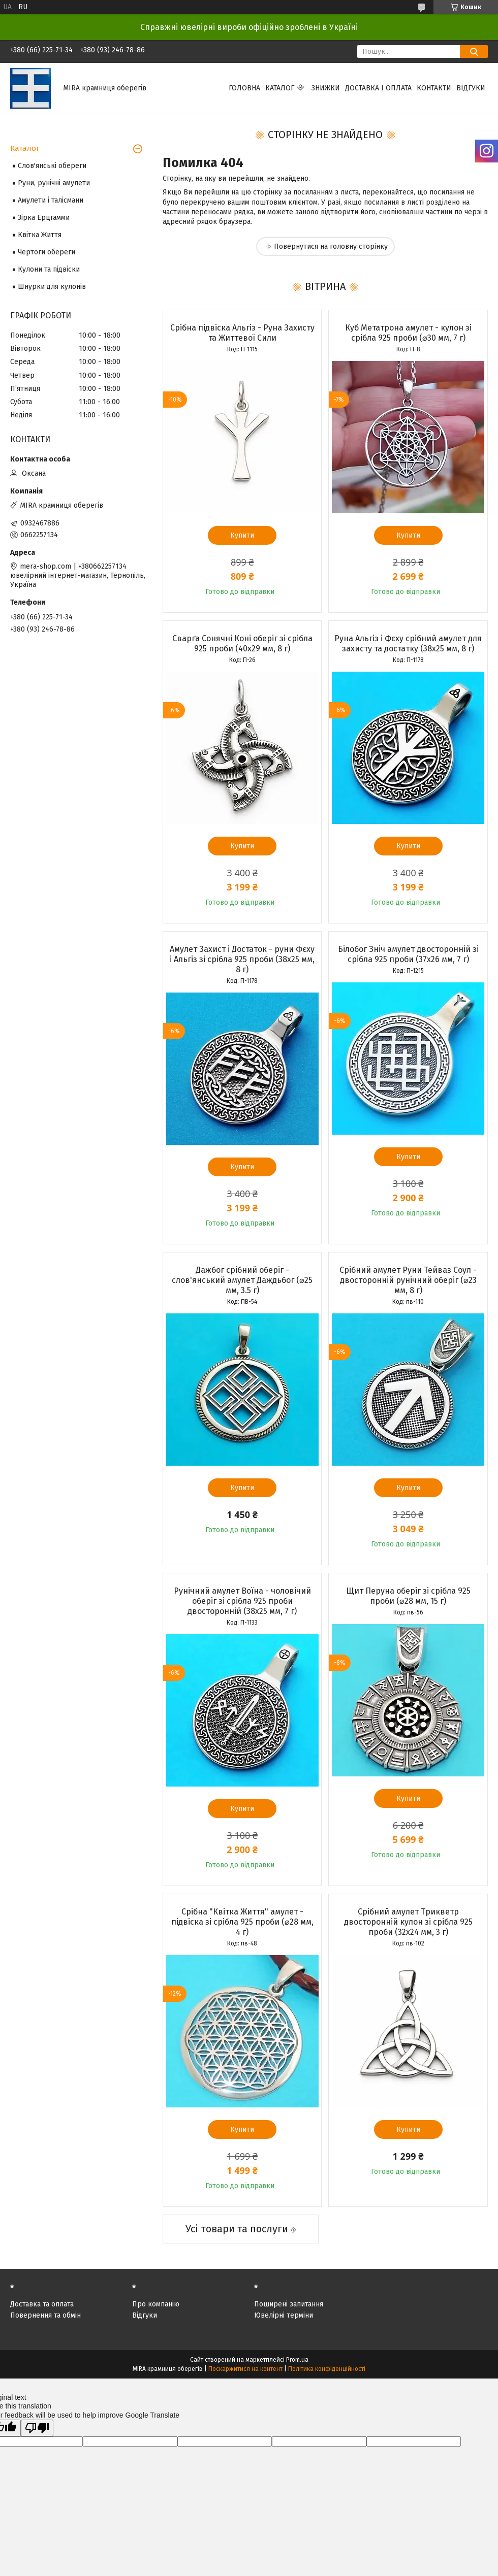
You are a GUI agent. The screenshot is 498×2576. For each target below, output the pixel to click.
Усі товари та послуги (236, 2229)
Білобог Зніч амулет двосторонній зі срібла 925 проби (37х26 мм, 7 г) (408, 954)
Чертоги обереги (46, 252)
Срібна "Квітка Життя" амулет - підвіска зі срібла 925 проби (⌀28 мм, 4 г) (242, 1922)
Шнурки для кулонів (52, 286)
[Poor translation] (37, 2428)
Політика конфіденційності (326, 2368)
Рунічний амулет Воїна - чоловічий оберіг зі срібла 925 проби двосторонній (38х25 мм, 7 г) (242, 1601)
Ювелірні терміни (283, 2315)
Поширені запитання (288, 2304)
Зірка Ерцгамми (44, 217)
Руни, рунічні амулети (54, 183)
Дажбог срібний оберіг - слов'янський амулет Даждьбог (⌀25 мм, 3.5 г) (242, 1280)
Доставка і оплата (378, 88)
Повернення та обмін (45, 2315)
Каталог (279, 88)
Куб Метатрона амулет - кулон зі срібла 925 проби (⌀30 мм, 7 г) (408, 333)
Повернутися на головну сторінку (331, 246)
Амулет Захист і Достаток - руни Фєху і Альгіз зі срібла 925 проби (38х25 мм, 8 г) (242, 959)
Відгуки (470, 88)
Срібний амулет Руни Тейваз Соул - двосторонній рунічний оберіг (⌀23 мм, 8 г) (408, 1280)
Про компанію (155, 2304)
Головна (244, 88)
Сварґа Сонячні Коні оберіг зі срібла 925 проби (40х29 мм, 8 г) (242, 643)
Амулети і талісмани (50, 200)
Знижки (326, 88)
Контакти (434, 88)
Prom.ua (297, 2359)
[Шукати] (474, 51)
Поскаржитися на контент (245, 2368)
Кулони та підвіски (49, 269)
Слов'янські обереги (52, 165)
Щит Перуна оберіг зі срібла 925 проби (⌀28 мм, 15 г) (408, 1596)
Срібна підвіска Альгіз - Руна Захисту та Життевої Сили (242, 333)
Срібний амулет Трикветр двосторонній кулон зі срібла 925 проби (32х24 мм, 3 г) (408, 1922)
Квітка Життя (39, 234)
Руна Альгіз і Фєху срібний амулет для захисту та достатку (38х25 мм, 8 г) (408, 643)
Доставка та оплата (42, 2304)
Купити (242, 535)
